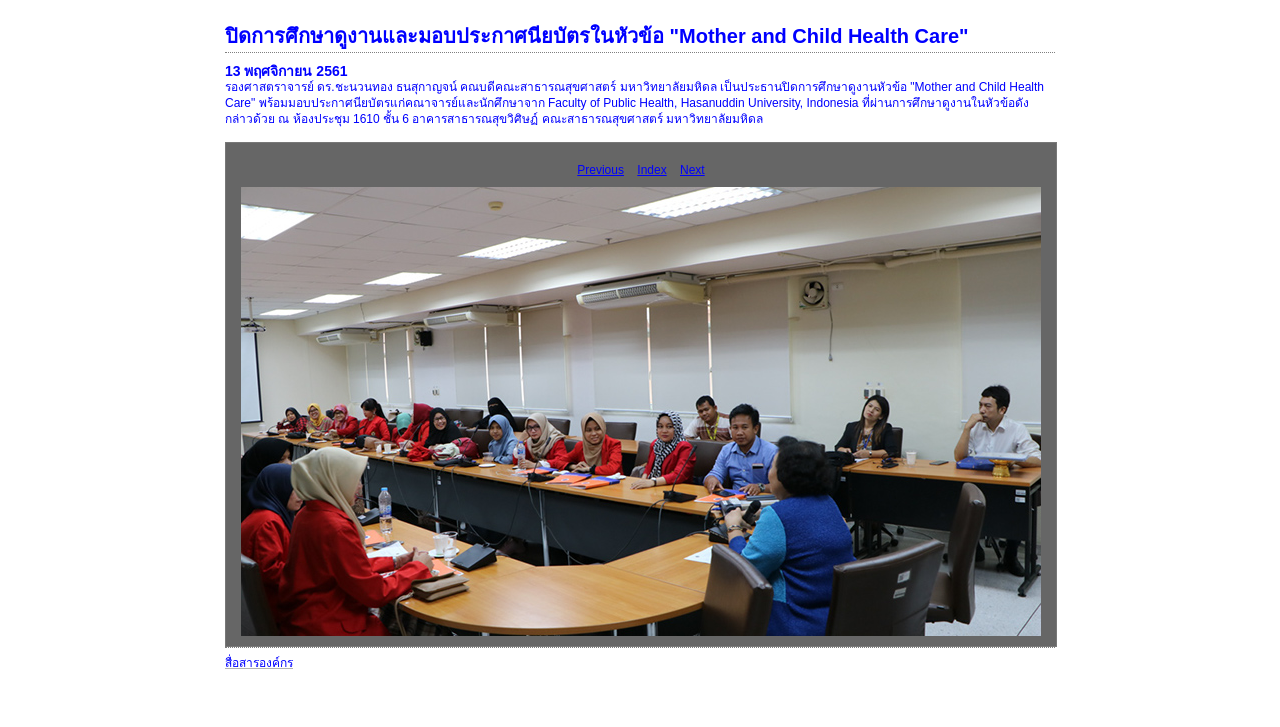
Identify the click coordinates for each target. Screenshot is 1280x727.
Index (651, 170)
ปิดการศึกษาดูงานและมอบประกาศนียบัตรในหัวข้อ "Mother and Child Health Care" (597, 36)
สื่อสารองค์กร (259, 663)
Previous (600, 170)
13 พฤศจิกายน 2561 (286, 71)
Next (692, 170)
